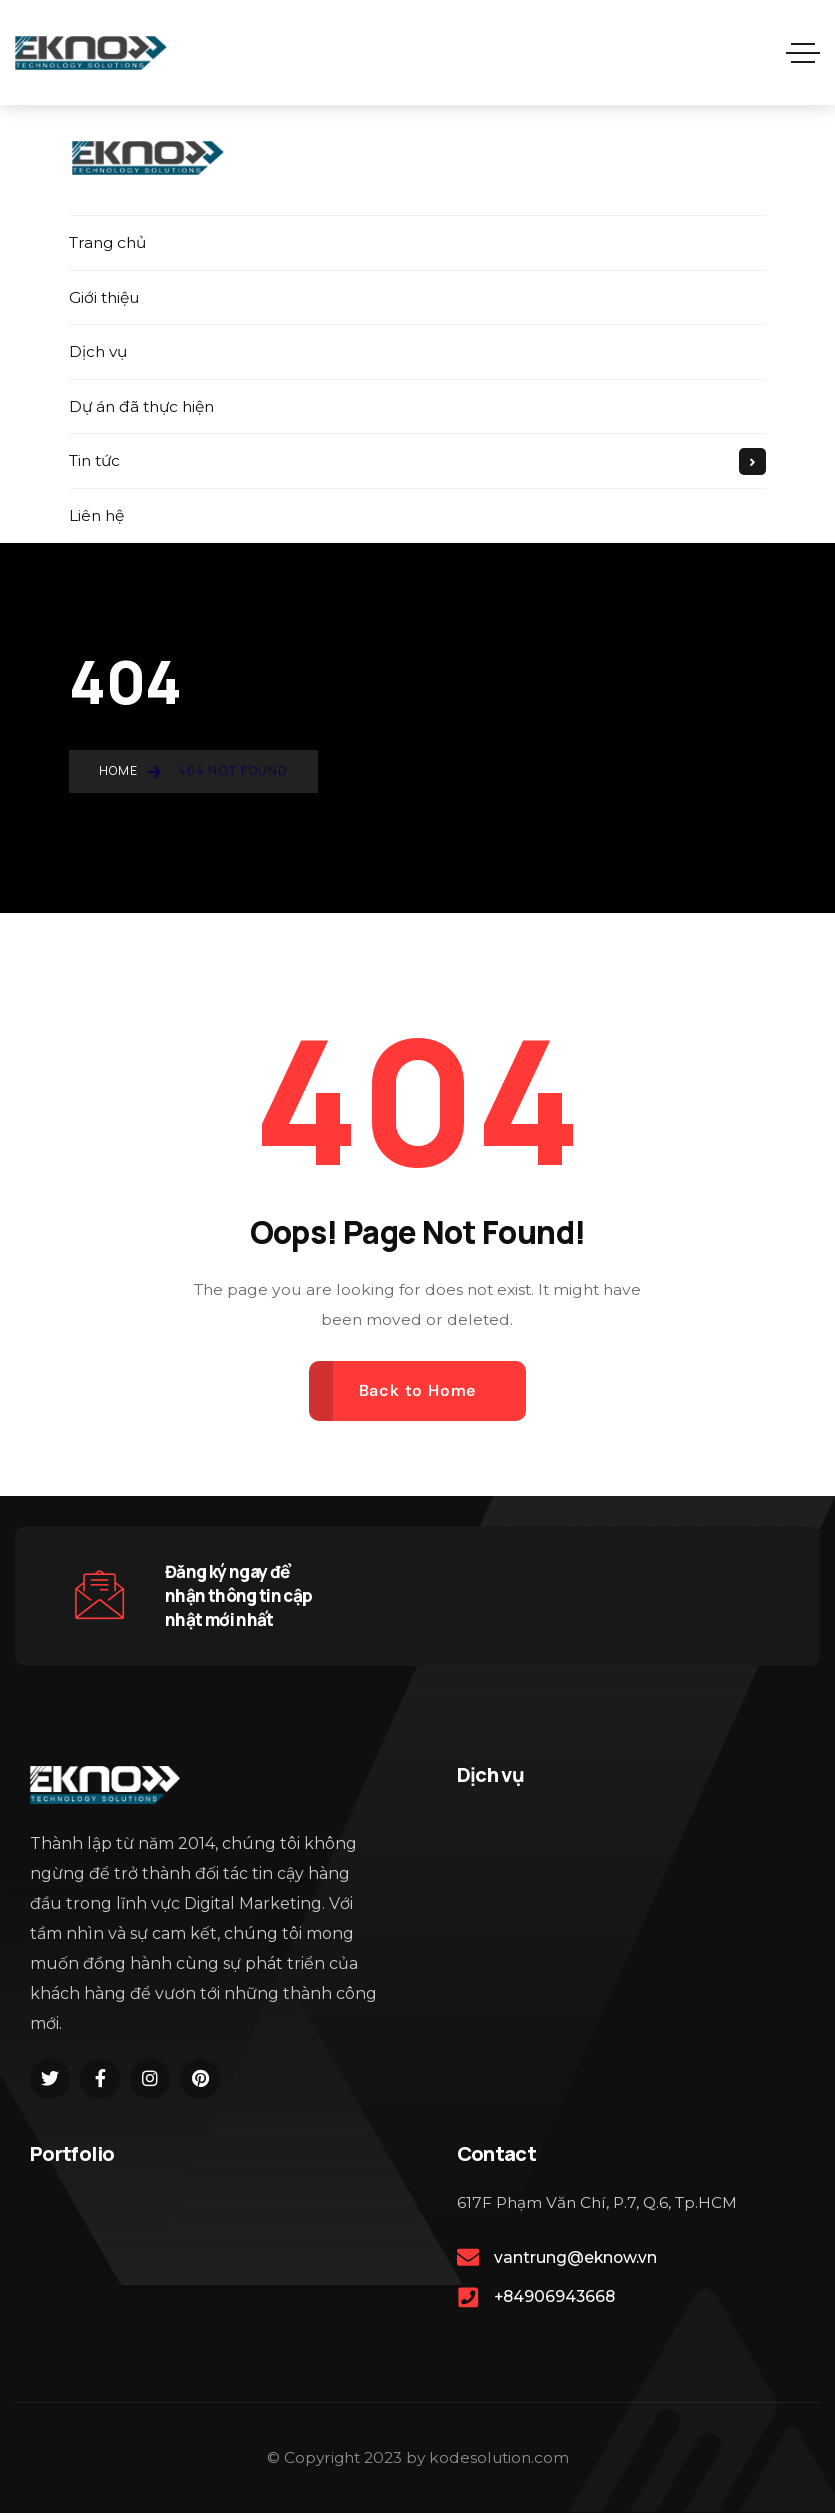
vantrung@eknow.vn (575, 2259)
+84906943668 (554, 2299)
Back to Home (418, 1392)
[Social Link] (50, 2081)
